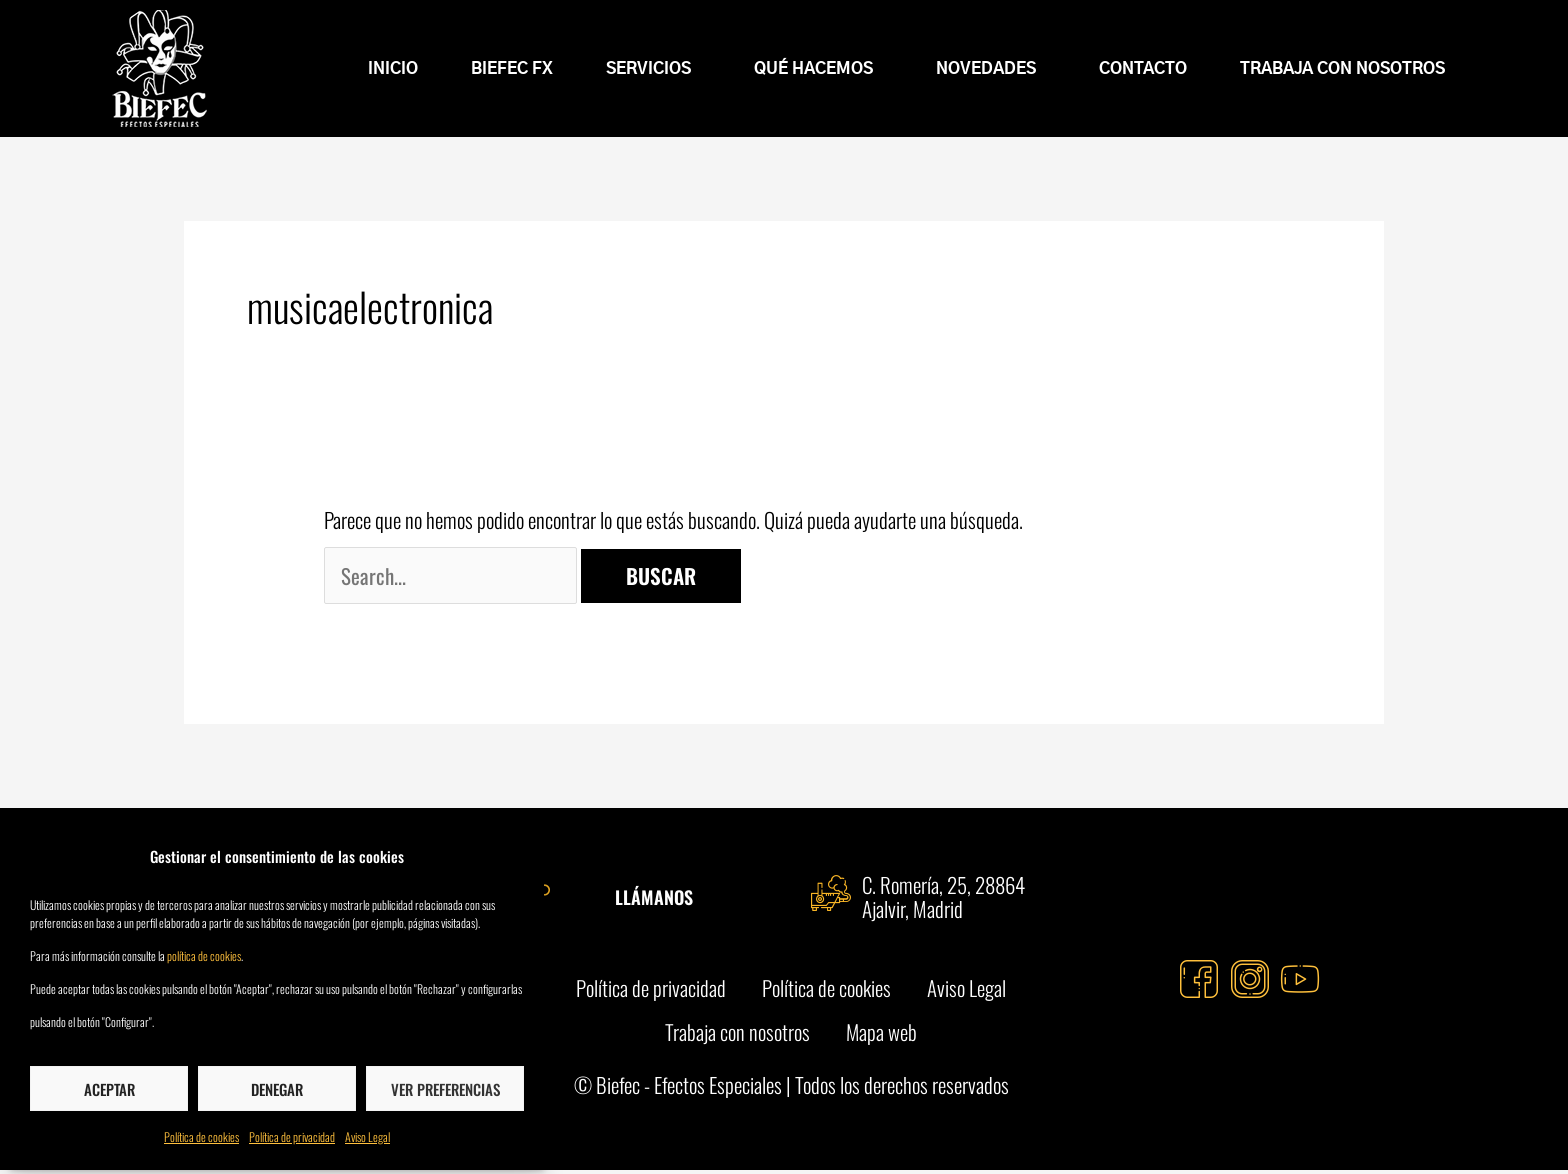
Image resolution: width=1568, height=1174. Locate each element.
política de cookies (204, 955)
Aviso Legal (367, 1136)
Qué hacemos (818, 69)
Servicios (653, 69)
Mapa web (884, 1034)
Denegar (277, 1089)
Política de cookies (201, 1136)
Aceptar (109, 1089)
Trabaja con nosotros (1342, 69)
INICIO (393, 69)
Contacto (1143, 69)
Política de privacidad (292, 1136)
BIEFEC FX (512, 69)
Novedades (991, 69)
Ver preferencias (445, 1089)
